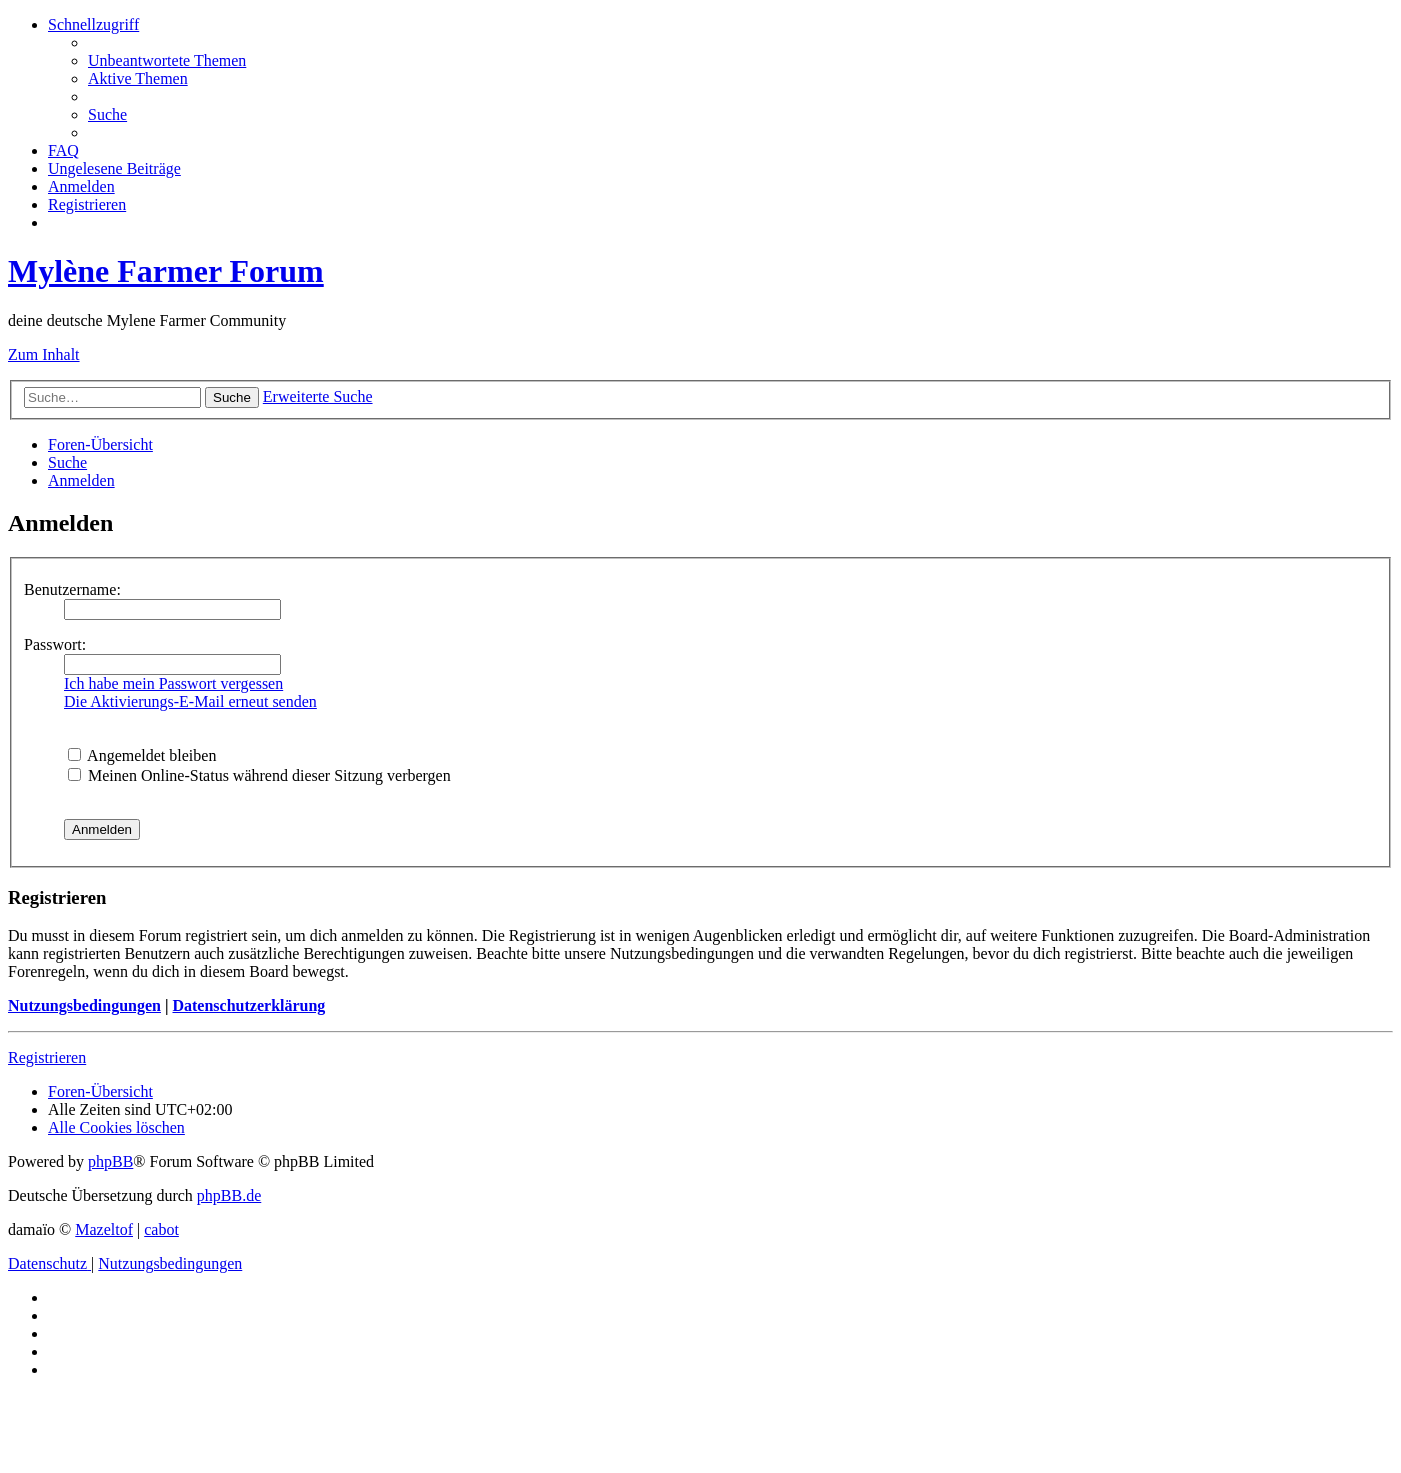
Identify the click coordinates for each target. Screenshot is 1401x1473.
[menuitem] (167, 60)
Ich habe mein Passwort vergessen (173, 683)
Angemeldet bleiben (142, 755)
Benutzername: (72, 589)
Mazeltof (104, 1229)
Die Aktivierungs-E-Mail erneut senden (190, 701)
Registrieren (47, 1057)
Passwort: (55, 644)
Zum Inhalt (44, 354)
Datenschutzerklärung (248, 1005)
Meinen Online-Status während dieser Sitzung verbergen (259, 775)
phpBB (110, 1161)
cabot (161, 1229)
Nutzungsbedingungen (84, 1005)
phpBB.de (229, 1195)
